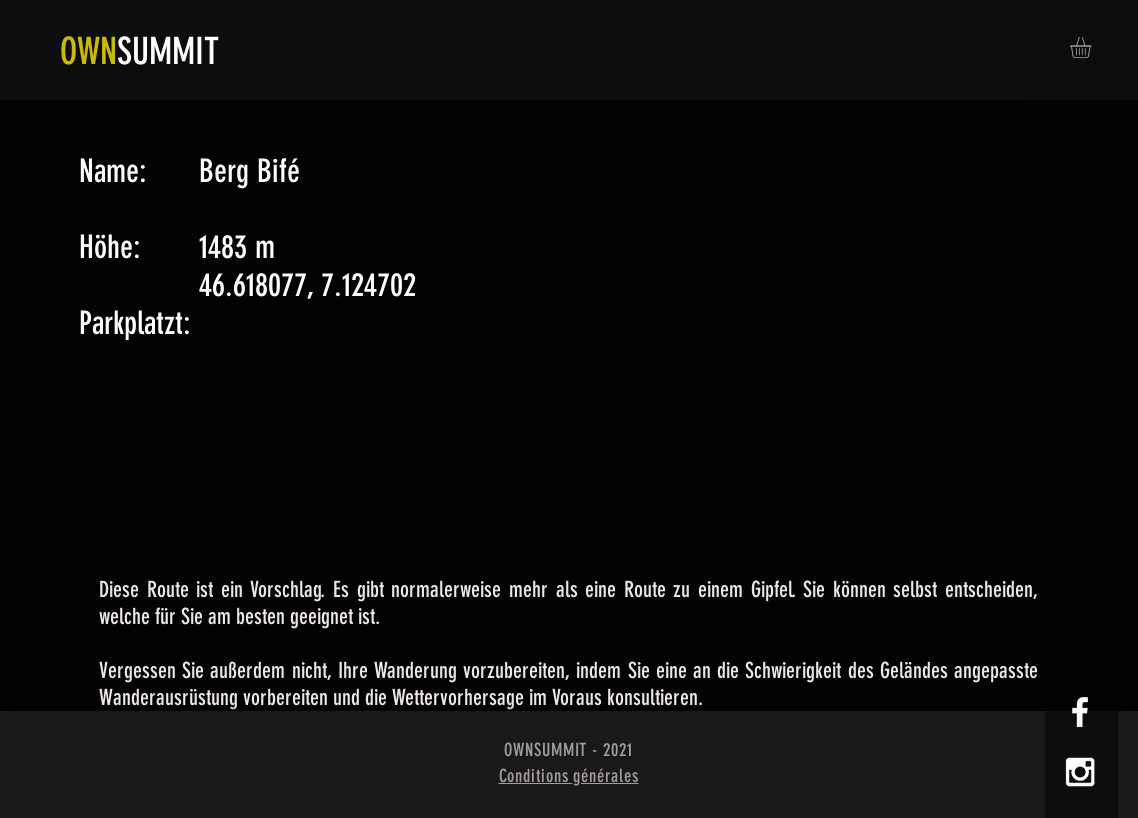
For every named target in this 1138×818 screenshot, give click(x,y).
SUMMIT (168, 51)
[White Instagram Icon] (1080, 772)
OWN (88, 51)
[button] (1093, 47)
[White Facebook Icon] (1080, 712)
